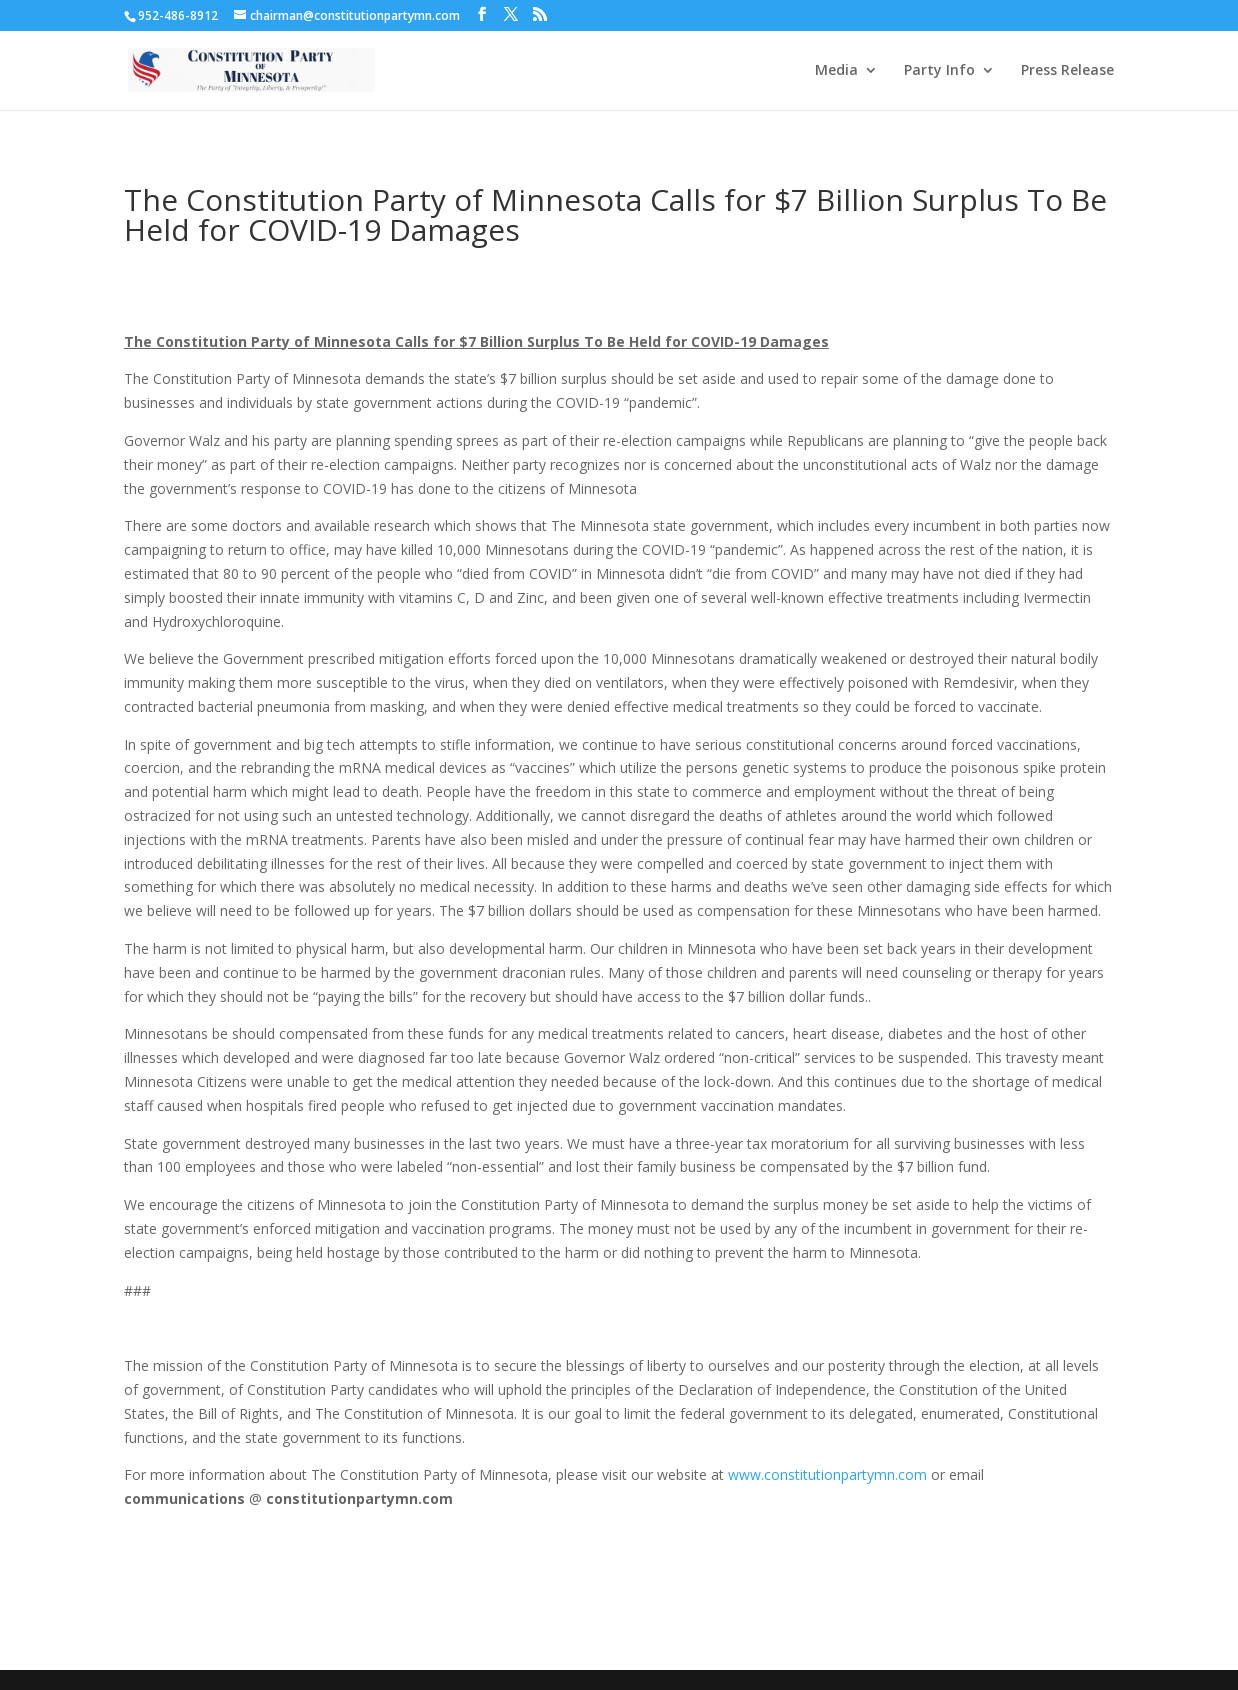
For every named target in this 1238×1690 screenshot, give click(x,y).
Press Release (1067, 71)
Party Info (939, 71)
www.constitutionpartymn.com (827, 1474)
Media (836, 71)
